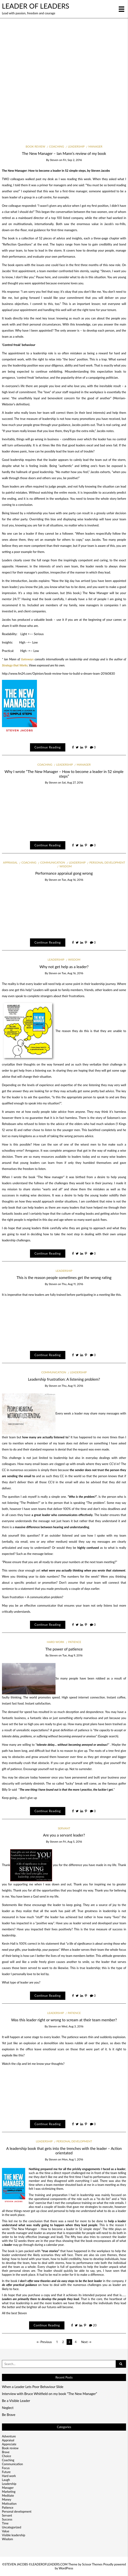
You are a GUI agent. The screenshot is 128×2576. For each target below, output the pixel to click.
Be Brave (8, 2415)
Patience (74, 1642)
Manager (95, 146)
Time (5, 2523)
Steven (54, 160)
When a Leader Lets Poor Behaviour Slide (32, 2387)
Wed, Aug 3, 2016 (72, 2026)
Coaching (56, 146)
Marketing (9, 2491)
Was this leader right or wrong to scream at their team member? (64, 2020)
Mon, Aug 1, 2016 (72, 2159)
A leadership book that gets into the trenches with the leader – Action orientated (64, 2150)
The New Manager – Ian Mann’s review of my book (64, 153)
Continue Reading (47, 747)
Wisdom (65, 866)
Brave (6, 2452)
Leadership (76, 146)
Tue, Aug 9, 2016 (72, 1655)
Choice (6, 2456)
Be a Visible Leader (16, 2401)
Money (6, 2499)
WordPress (66, 2568)
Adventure (9, 2436)
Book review (35, 146)
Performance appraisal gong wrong (64, 873)
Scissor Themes (92, 2564)
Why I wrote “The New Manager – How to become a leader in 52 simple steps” (64, 774)
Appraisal (10, 862)
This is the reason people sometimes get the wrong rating (64, 1277)
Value (5, 2531)
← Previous (44, 2342)
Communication (52, 862)
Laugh (6, 2480)
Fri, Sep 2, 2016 (72, 160)
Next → (86, 2342)
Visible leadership (13, 2535)
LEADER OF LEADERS (35, 6)
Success (7, 2519)
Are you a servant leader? (64, 1835)
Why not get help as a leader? (64, 966)
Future (6, 2472)
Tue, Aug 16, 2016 (72, 879)
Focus (6, 2468)
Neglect (8, 2408)
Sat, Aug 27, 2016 (72, 782)
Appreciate (9, 2444)
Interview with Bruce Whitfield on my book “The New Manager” (49, 2394)
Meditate (8, 2495)
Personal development (107, 862)
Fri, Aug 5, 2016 (72, 1841)
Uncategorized (11, 2527)
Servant (64, 1828)
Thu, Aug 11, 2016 (72, 1284)
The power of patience (64, 1649)
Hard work (55, 1642)
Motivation (9, 2503)
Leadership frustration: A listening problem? (64, 1379)
